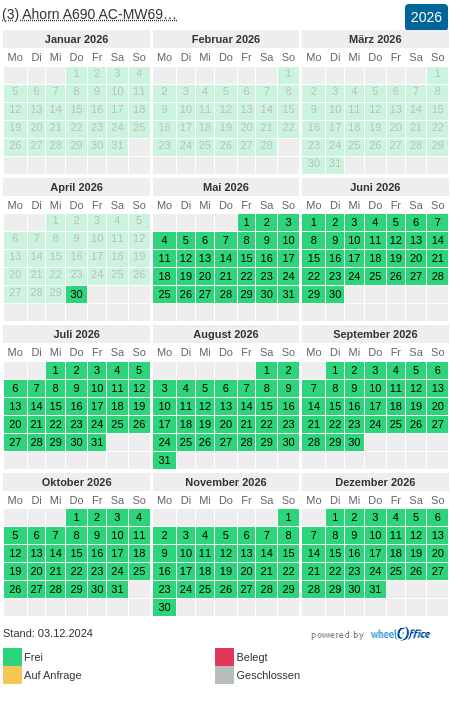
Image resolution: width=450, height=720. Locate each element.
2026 (426, 17)
